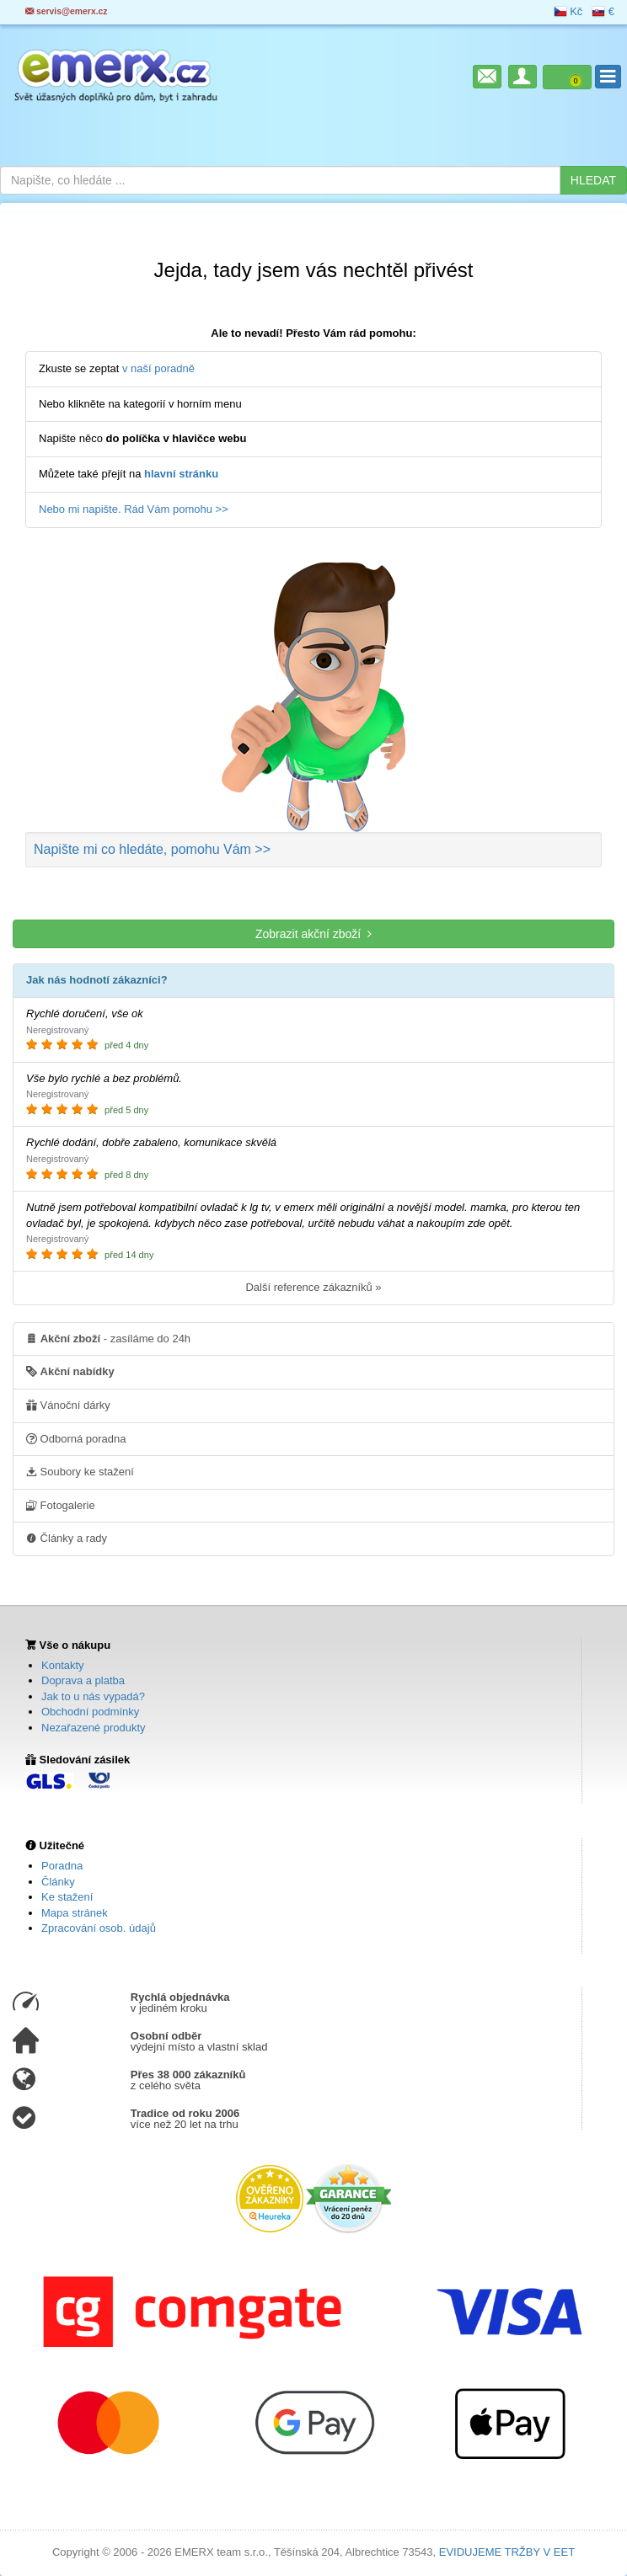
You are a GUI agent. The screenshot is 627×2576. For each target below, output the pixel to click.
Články (58, 1881)
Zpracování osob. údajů (98, 1928)
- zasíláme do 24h (108, 1338)
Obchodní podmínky (90, 1711)
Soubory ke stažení (80, 1471)
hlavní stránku (181, 473)
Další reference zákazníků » (313, 1287)
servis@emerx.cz (66, 11)
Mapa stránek (74, 1913)
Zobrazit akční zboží (313, 933)
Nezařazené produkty (93, 1727)
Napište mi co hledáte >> (152, 849)
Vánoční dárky (68, 1404)
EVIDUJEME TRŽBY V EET (507, 2552)
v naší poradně (158, 368)
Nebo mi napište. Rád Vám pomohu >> (133, 509)
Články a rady (66, 1537)
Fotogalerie (60, 1504)
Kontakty (62, 1665)
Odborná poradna (76, 1438)
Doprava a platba (83, 1680)
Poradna (62, 1865)
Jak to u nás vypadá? (93, 1696)
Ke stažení (67, 1897)
